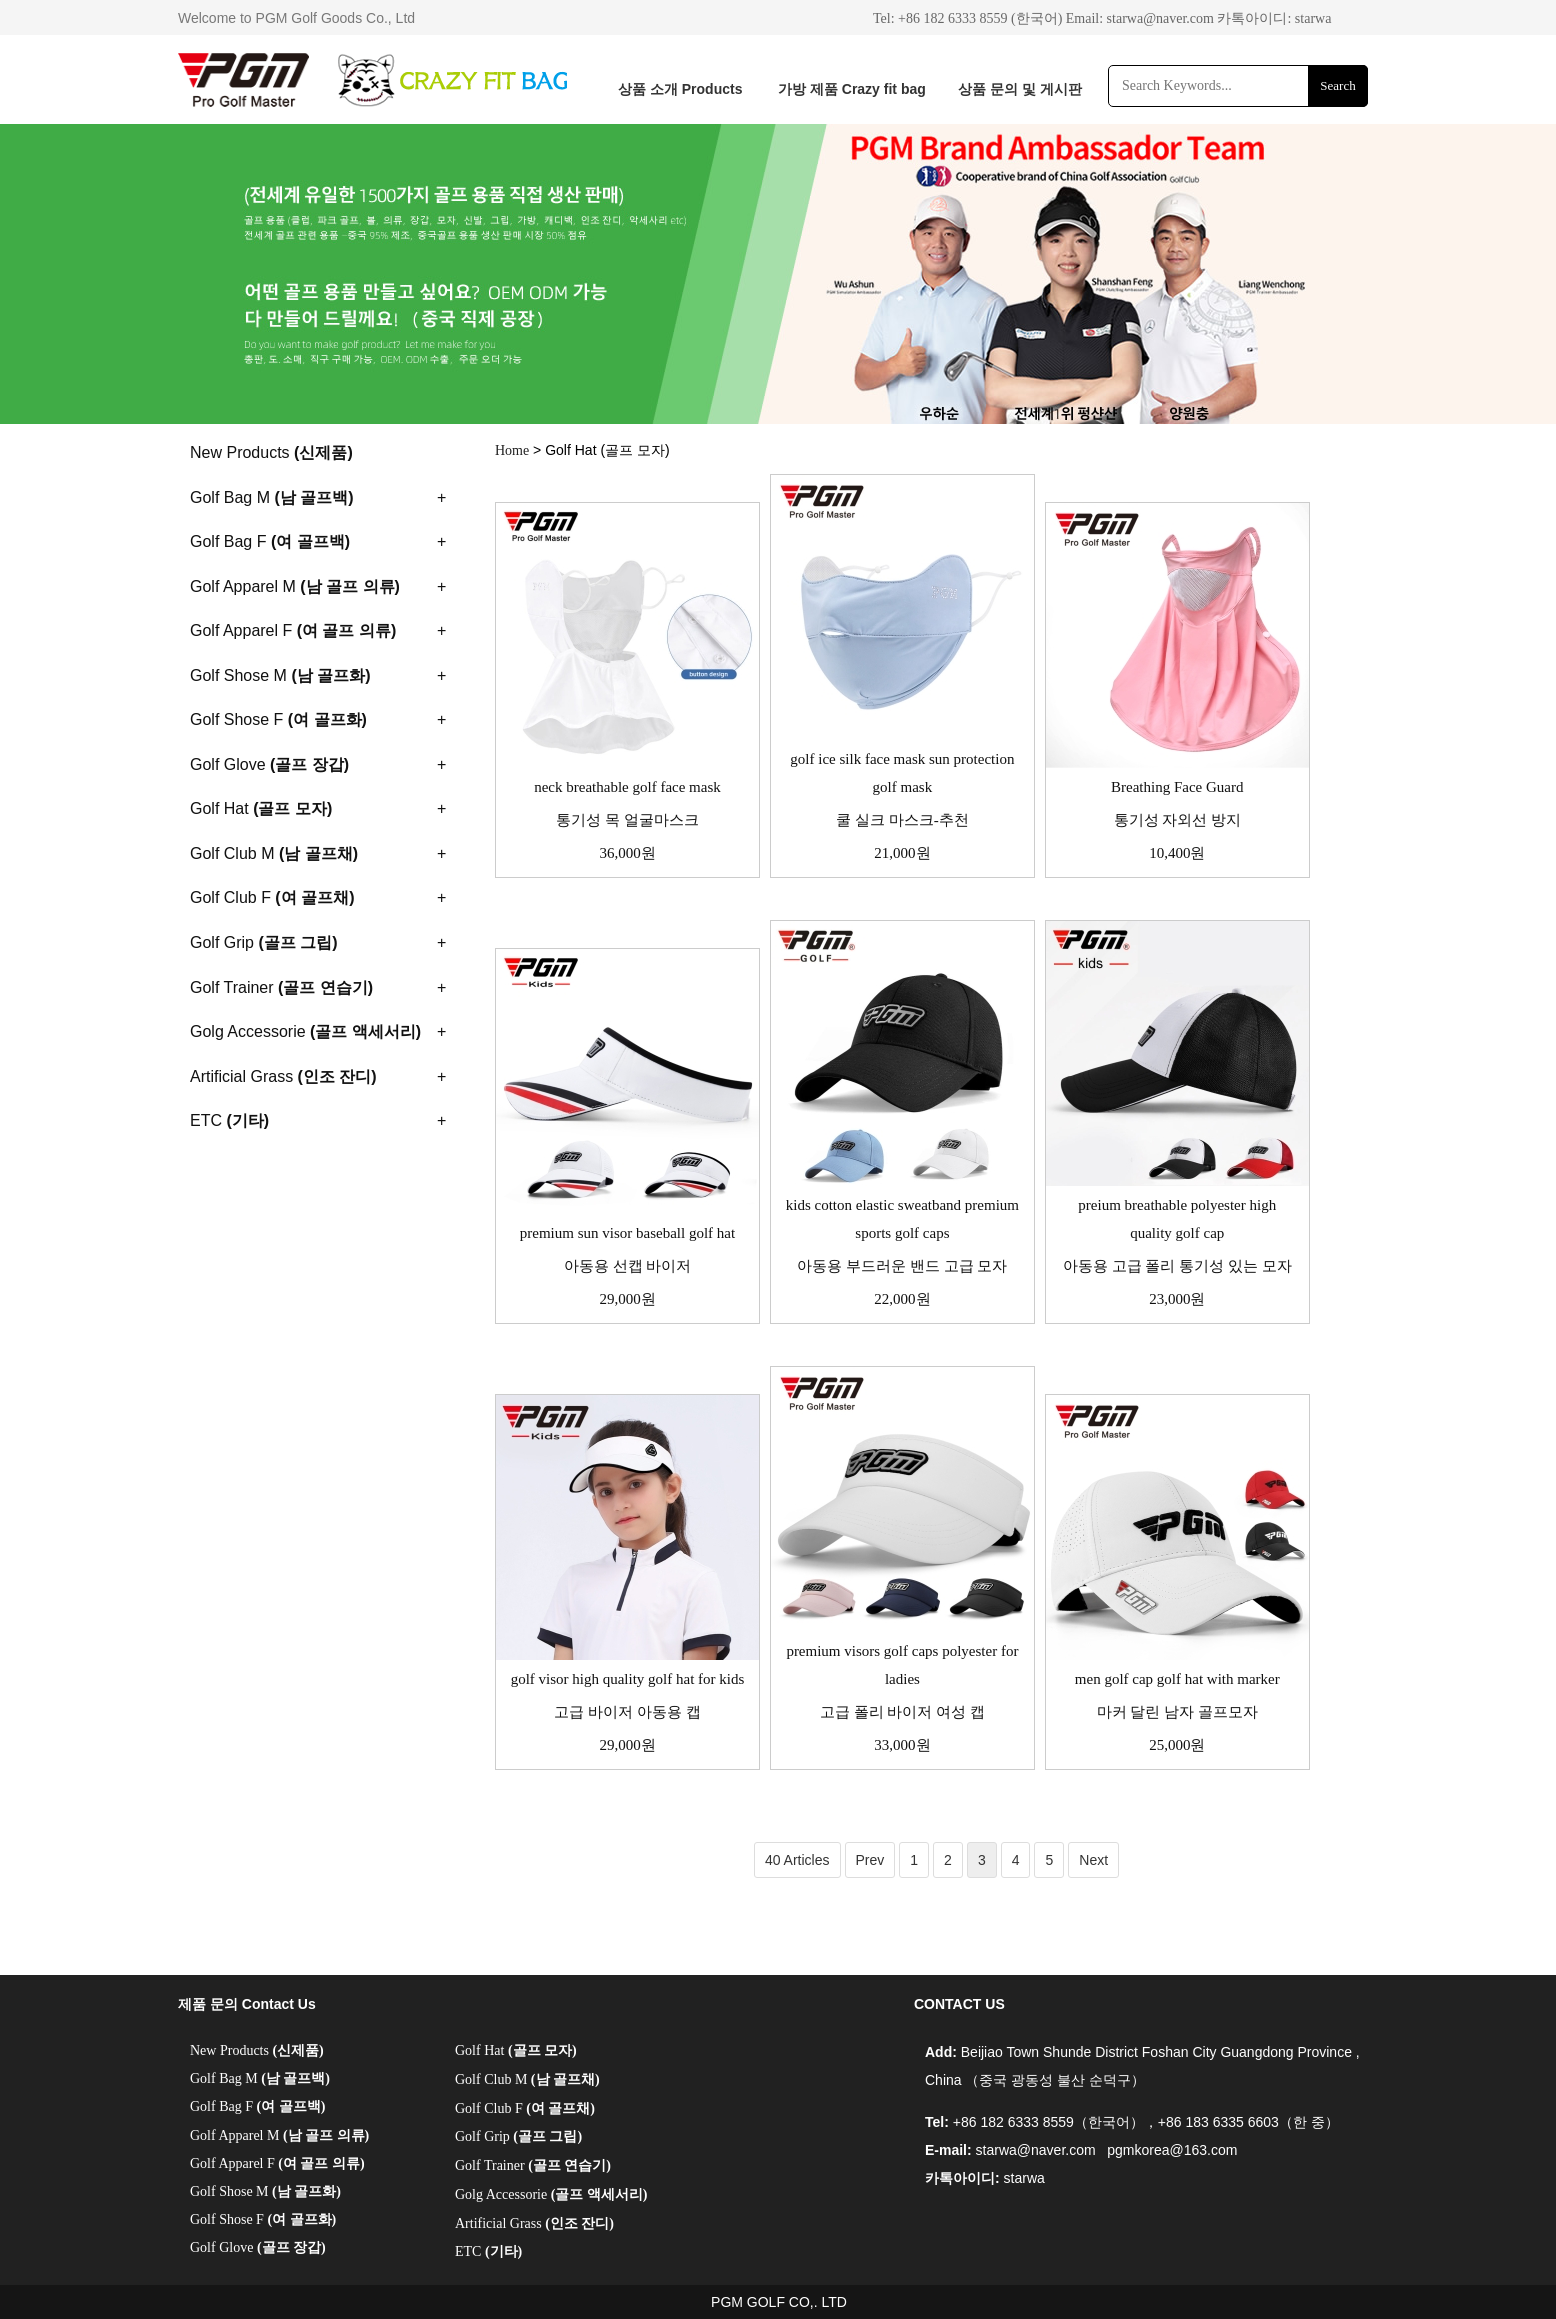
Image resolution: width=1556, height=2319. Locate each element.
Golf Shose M (265, 2191)
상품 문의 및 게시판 (1020, 89)
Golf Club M (527, 2079)
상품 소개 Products (680, 89)
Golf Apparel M (279, 2135)
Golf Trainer (533, 2165)
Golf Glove (258, 2247)
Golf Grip (518, 2136)
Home (512, 450)
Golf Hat (516, 2050)
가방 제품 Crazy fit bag (852, 89)
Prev (870, 1860)
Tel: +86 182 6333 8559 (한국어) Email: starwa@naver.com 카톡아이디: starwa (1102, 18)
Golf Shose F (263, 2219)
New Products (257, 2050)
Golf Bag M (260, 2078)
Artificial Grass (534, 2223)
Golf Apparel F (277, 2163)
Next (1093, 1860)
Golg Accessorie (551, 2194)
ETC (488, 2251)
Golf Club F (525, 2108)
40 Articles (797, 1860)
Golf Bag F (257, 2106)
